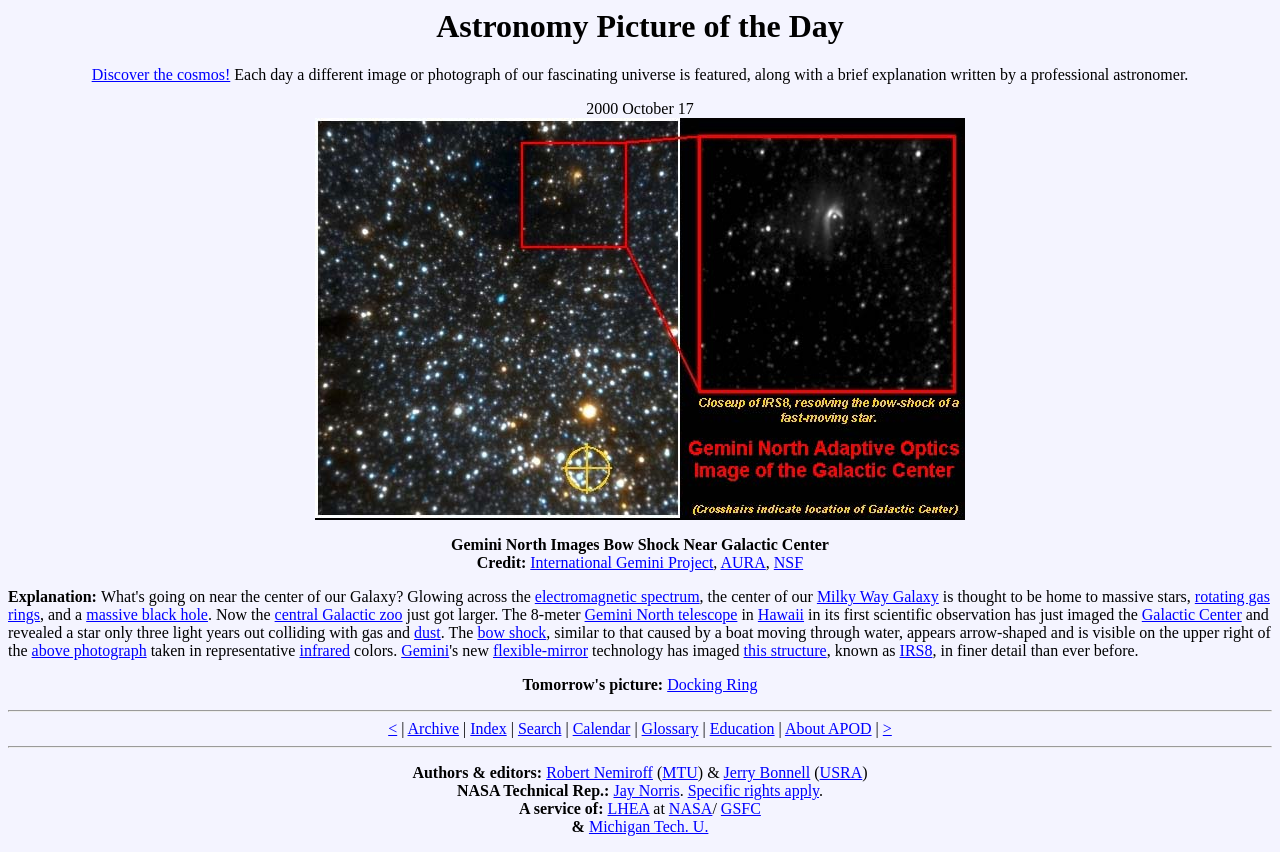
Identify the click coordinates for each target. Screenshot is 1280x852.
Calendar (602, 728)
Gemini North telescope (661, 614)
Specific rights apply (753, 790)
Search (540, 728)
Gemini (425, 650)
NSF (788, 562)
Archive (434, 728)
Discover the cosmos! (161, 74)
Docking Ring (712, 684)
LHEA (629, 808)
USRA (841, 772)
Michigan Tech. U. (648, 826)
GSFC (741, 808)
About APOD (828, 728)
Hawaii (781, 614)
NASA (691, 808)
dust (427, 632)
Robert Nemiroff (599, 772)
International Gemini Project (621, 562)
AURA (742, 562)
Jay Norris (646, 790)
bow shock (511, 632)
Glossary (670, 728)
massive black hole (147, 614)
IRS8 (916, 650)
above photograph (89, 650)
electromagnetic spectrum (617, 596)
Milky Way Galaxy (878, 596)
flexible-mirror (540, 650)
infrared (324, 650)
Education (742, 728)
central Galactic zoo (339, 614)
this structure (785, 650)
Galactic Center (1192, 614)
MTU (680, 772)
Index (488, 728)
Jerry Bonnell (767, 772)
